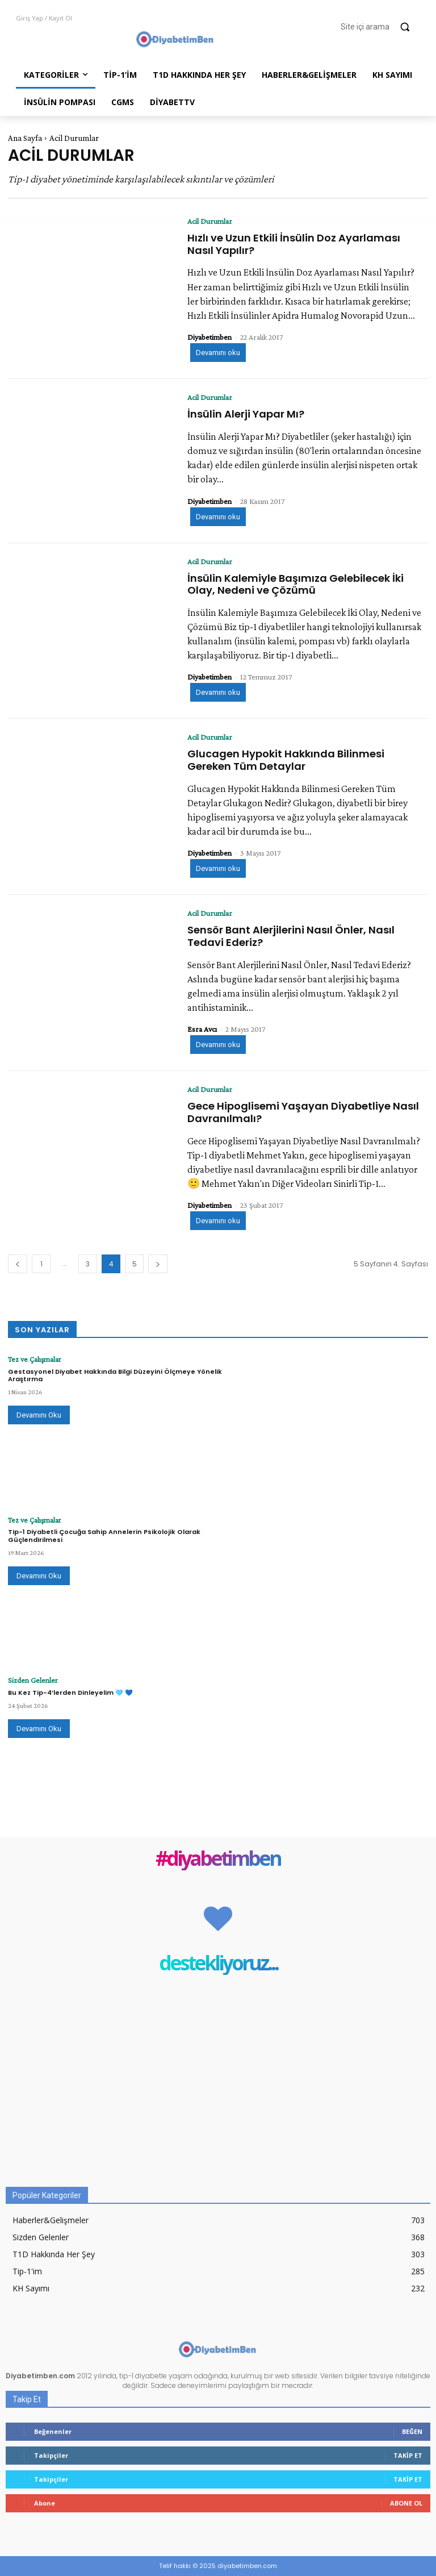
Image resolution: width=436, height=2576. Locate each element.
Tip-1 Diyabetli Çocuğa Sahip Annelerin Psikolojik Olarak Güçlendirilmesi (104, 1535)
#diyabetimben (218, 1859)
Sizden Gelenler (28, 1680)
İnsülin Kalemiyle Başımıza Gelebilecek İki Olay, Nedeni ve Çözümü (295, 584)
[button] (380, 26)
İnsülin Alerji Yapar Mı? (245, 414)
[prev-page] (17, 1263)
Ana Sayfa (25, 138)
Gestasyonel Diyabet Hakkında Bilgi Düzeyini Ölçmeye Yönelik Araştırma (115, 1374)
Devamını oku (218, 352)
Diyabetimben (209, 336)
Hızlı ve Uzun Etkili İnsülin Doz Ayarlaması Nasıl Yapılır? (293, 244)
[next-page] (157, 1263)
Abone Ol (406, 2503)
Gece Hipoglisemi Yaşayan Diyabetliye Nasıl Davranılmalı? (303, 1112)
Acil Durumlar (209, 221)
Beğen (412, 2431)
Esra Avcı (202, 1028)
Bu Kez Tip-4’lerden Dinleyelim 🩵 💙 (70, 1691)
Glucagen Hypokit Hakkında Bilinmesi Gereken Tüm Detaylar (285, 760)
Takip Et (407, 2455)
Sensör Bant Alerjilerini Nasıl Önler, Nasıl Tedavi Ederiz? (291, 936)
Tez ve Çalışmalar (32, 1359)
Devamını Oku (38, 1414)
